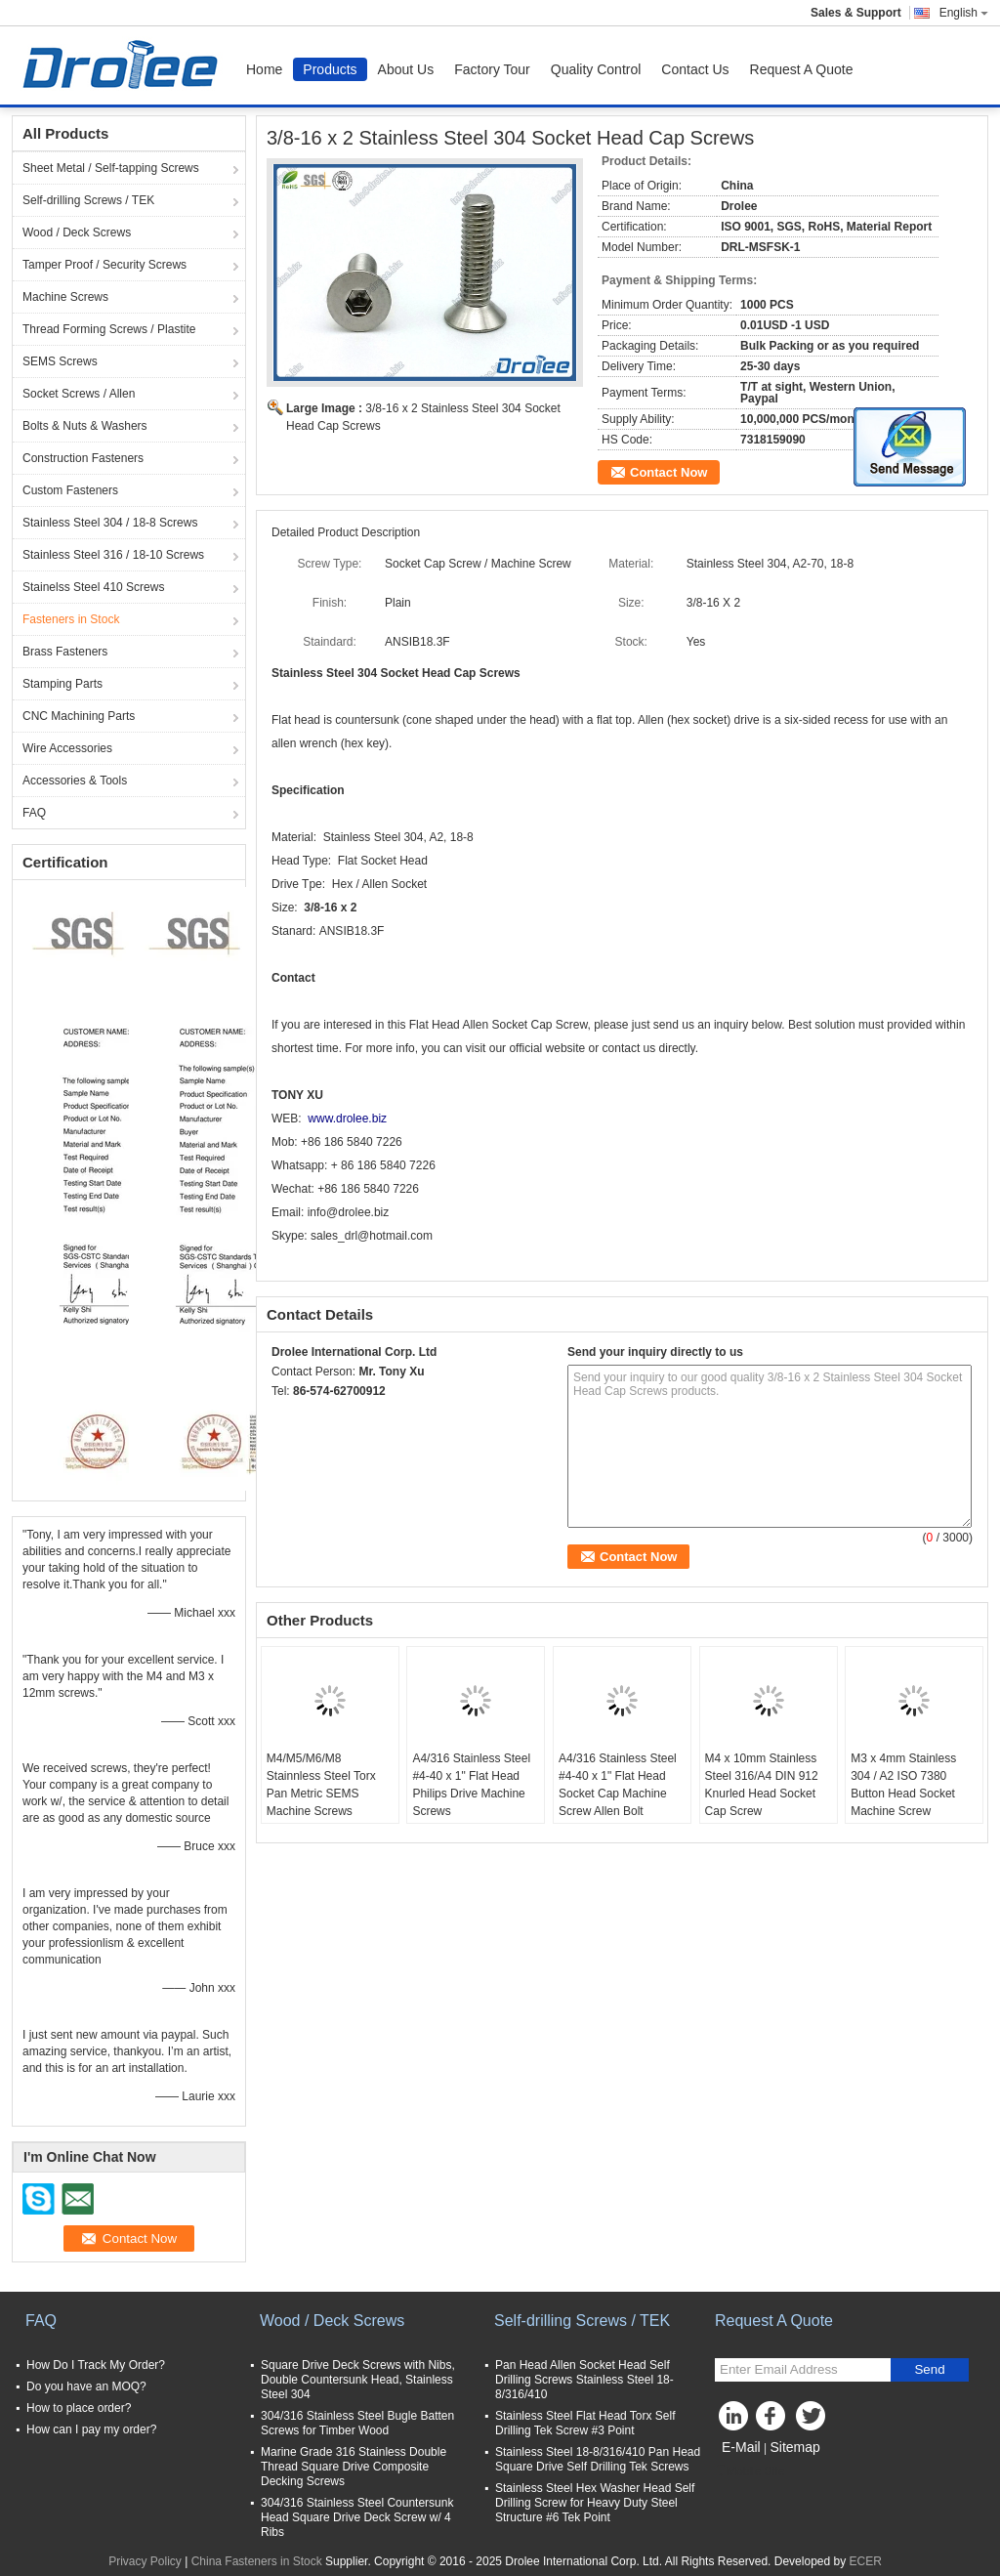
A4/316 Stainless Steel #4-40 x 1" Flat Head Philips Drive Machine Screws (471, 1785)
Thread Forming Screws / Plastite (108, 329)
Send (929, 2369)
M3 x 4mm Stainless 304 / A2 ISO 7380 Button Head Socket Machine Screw (903, 1785)
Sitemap (794, 2447)
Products (329, 69)
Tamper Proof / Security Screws (104, 265)
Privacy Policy (145, 2561)
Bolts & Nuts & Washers (84, 426)
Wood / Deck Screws (76, 232)
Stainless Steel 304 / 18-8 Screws (109, 522)
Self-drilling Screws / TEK (88, 200)
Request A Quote (802, 69)
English (963, 13)
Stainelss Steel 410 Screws (93, 587)
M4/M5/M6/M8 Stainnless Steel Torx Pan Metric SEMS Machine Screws (321, 1785)
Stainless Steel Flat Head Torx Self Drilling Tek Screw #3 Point (585, 2423)
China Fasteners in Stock (256, 2561)
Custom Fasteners (70, 490)
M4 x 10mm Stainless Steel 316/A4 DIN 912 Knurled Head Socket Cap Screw (761, 1785)
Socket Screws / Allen (78, 394)
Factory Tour (492, 69)
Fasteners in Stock (70, 619)
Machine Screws (65, 297)
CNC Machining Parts (78, 716)
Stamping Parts (62, 684)
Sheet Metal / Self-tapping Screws (110, 168)
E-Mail (741, 2447)
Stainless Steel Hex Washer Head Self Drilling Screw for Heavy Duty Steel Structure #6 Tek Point (594, 2502)
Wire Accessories (67, 748)
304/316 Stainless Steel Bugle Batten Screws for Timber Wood (357, 2423)
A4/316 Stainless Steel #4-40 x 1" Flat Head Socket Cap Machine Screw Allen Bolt (618, 1785)
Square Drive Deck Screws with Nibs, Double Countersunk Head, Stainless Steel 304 (358, 2379)
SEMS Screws (60, 361)
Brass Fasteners (64, 651)
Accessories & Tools (74, 780)
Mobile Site (749, 2471)
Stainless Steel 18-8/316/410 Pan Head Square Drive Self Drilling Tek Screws (597, 2459)
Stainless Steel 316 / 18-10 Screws (113, 555)
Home (264, 69)
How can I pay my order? (91, 2429)
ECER (866, 2561)
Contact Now (668, 472)
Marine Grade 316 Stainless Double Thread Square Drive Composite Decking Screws (353, 2466)
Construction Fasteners (83, 458)
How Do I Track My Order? (95, 2365)
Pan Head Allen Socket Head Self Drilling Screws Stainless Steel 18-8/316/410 (584, 2379)
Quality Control (596, 69)
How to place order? (78, 2408)
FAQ (34, 813)
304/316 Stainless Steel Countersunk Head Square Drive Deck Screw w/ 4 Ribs (357, 2517)
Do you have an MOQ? (86, 2386)
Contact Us (695, 69)
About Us (406, 69)
